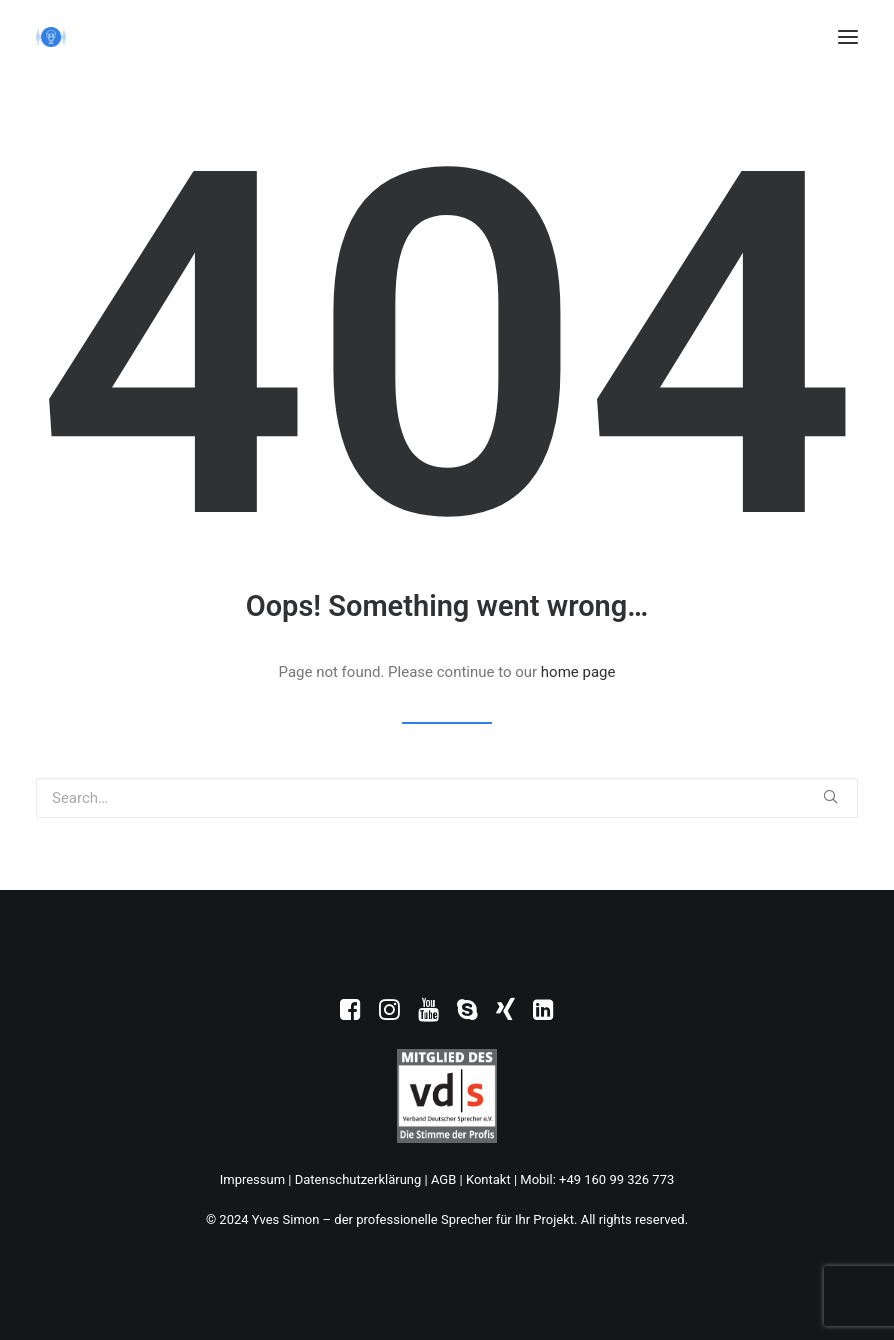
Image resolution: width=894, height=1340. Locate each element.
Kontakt (488, 1179)
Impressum (252, 1179)
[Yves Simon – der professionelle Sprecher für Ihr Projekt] (51, 37)
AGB (443, 1179)
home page (578, 672)
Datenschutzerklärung (358, 1179)
